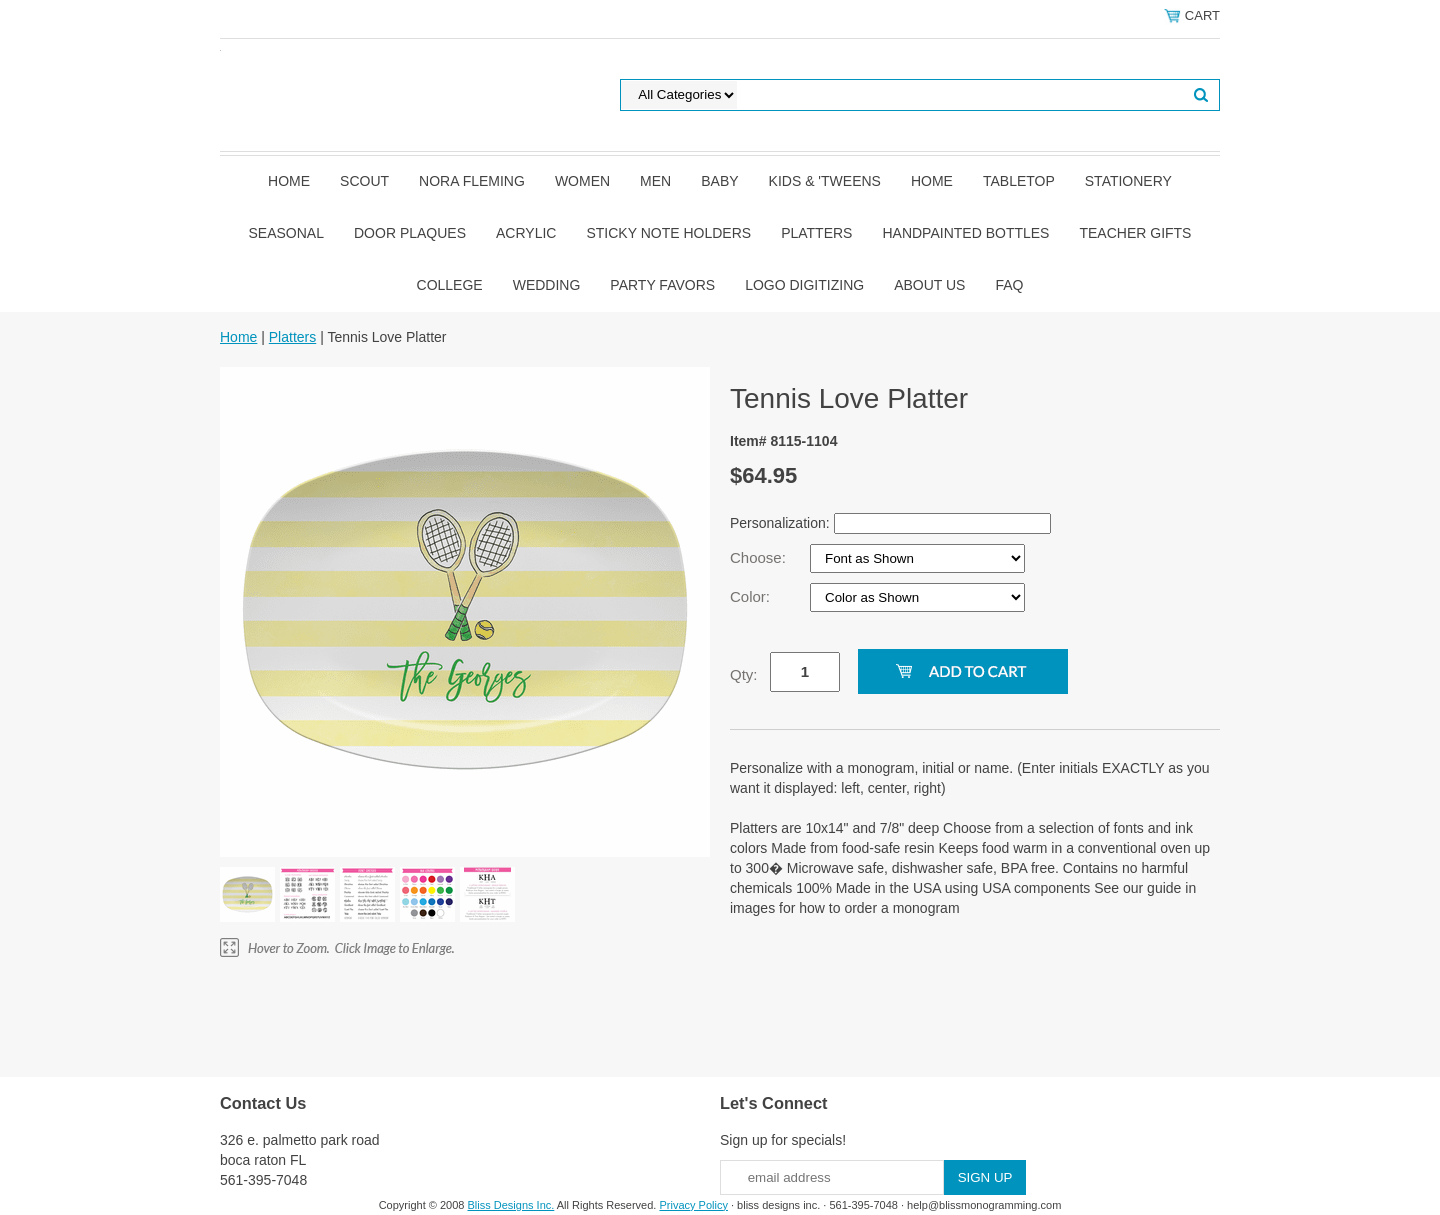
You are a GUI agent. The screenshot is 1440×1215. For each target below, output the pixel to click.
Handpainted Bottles (965, 233)
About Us (929, 285)
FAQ (1009, 285)
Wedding (547, 285)
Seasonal (286, 233)
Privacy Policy (693, 1205)
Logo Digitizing (804, 285)
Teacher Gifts (1135, 233)
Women (582, 181)
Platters (816, 233)
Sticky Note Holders (668, 233)
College (450, 285)
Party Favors (662, 285)
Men (655, 181)
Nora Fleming (472, 181)
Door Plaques (410, 233)
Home (289, 181)
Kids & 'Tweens (825, 181)
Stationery (1128, 181)
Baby (719, 181)
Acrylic (526, 233)
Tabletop (1019, 181)
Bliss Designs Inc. (511, 1205)
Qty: (744, 674)
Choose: (760, 557)
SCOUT (364, 181)
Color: (752, 596)
